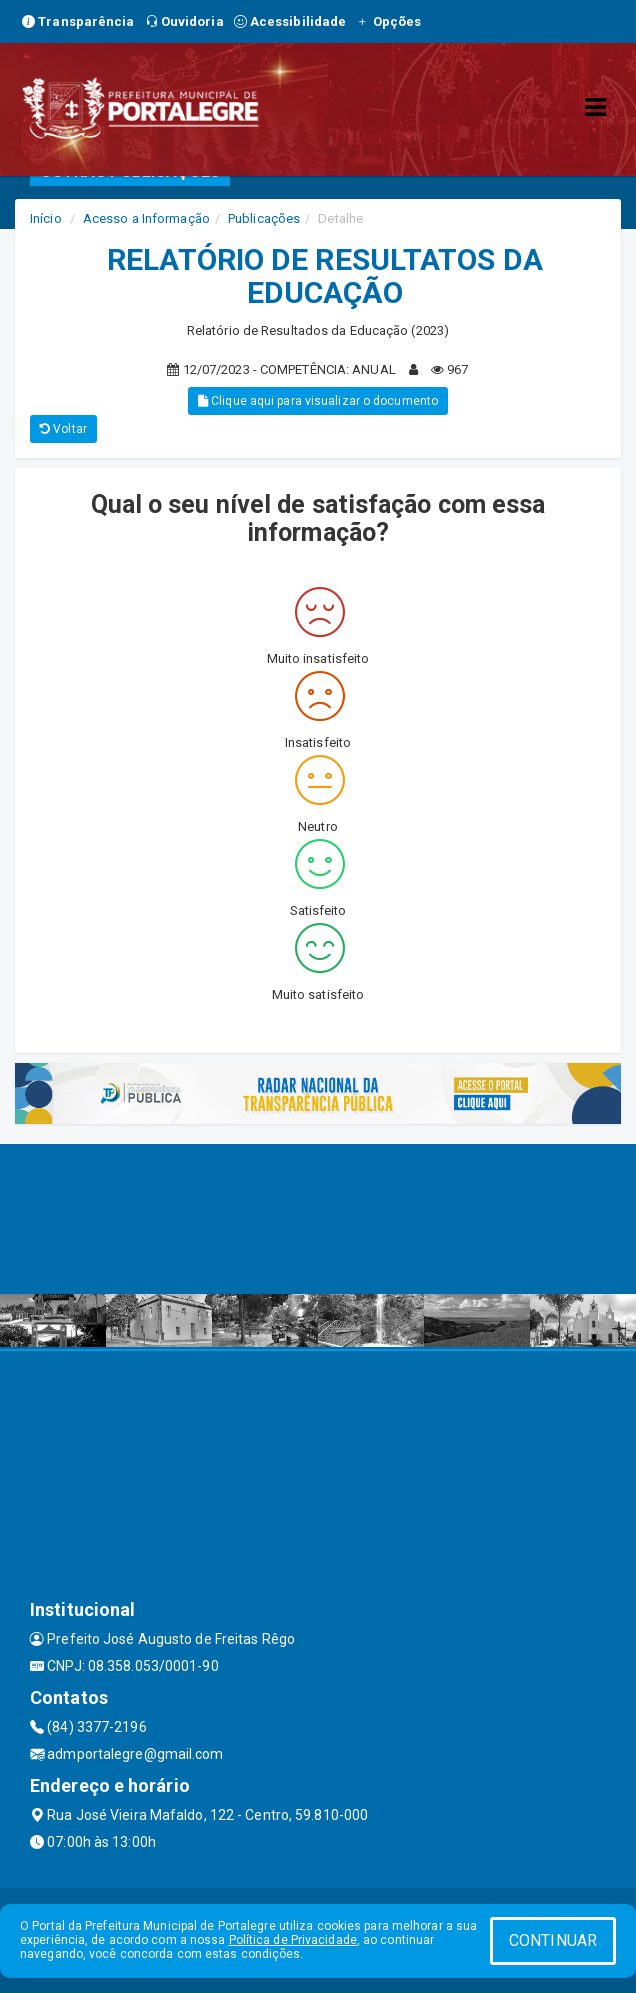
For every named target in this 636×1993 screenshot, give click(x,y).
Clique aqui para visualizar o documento (318, 401)
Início (46, 218)
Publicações (264, 218)
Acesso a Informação (146, 218)
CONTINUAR (553, 1940)
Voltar (63, 429)
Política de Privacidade (293, 1940)
